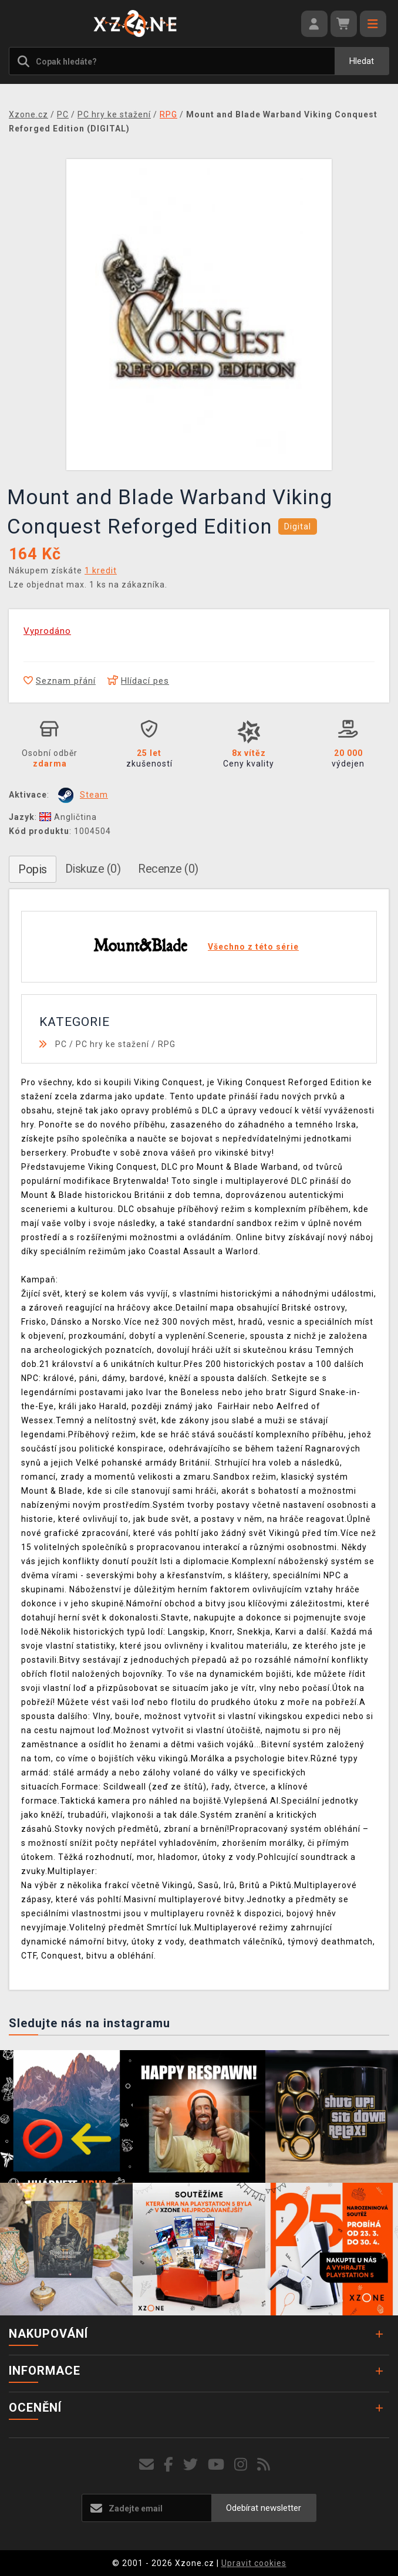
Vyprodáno (47, 631)
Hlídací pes (138, 681)
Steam (94, 794)
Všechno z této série (253, 946)
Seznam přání (59, 681)
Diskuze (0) (93, 869)
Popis (32, 869)
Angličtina (68, 817)
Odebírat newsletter (263, 2508)
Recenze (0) (168, 869)
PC (61, 1044)
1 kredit (101, 570)
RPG (167, 1044)
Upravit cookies (253, 2563)
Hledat (361, 61)
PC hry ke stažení (112, 1044)
